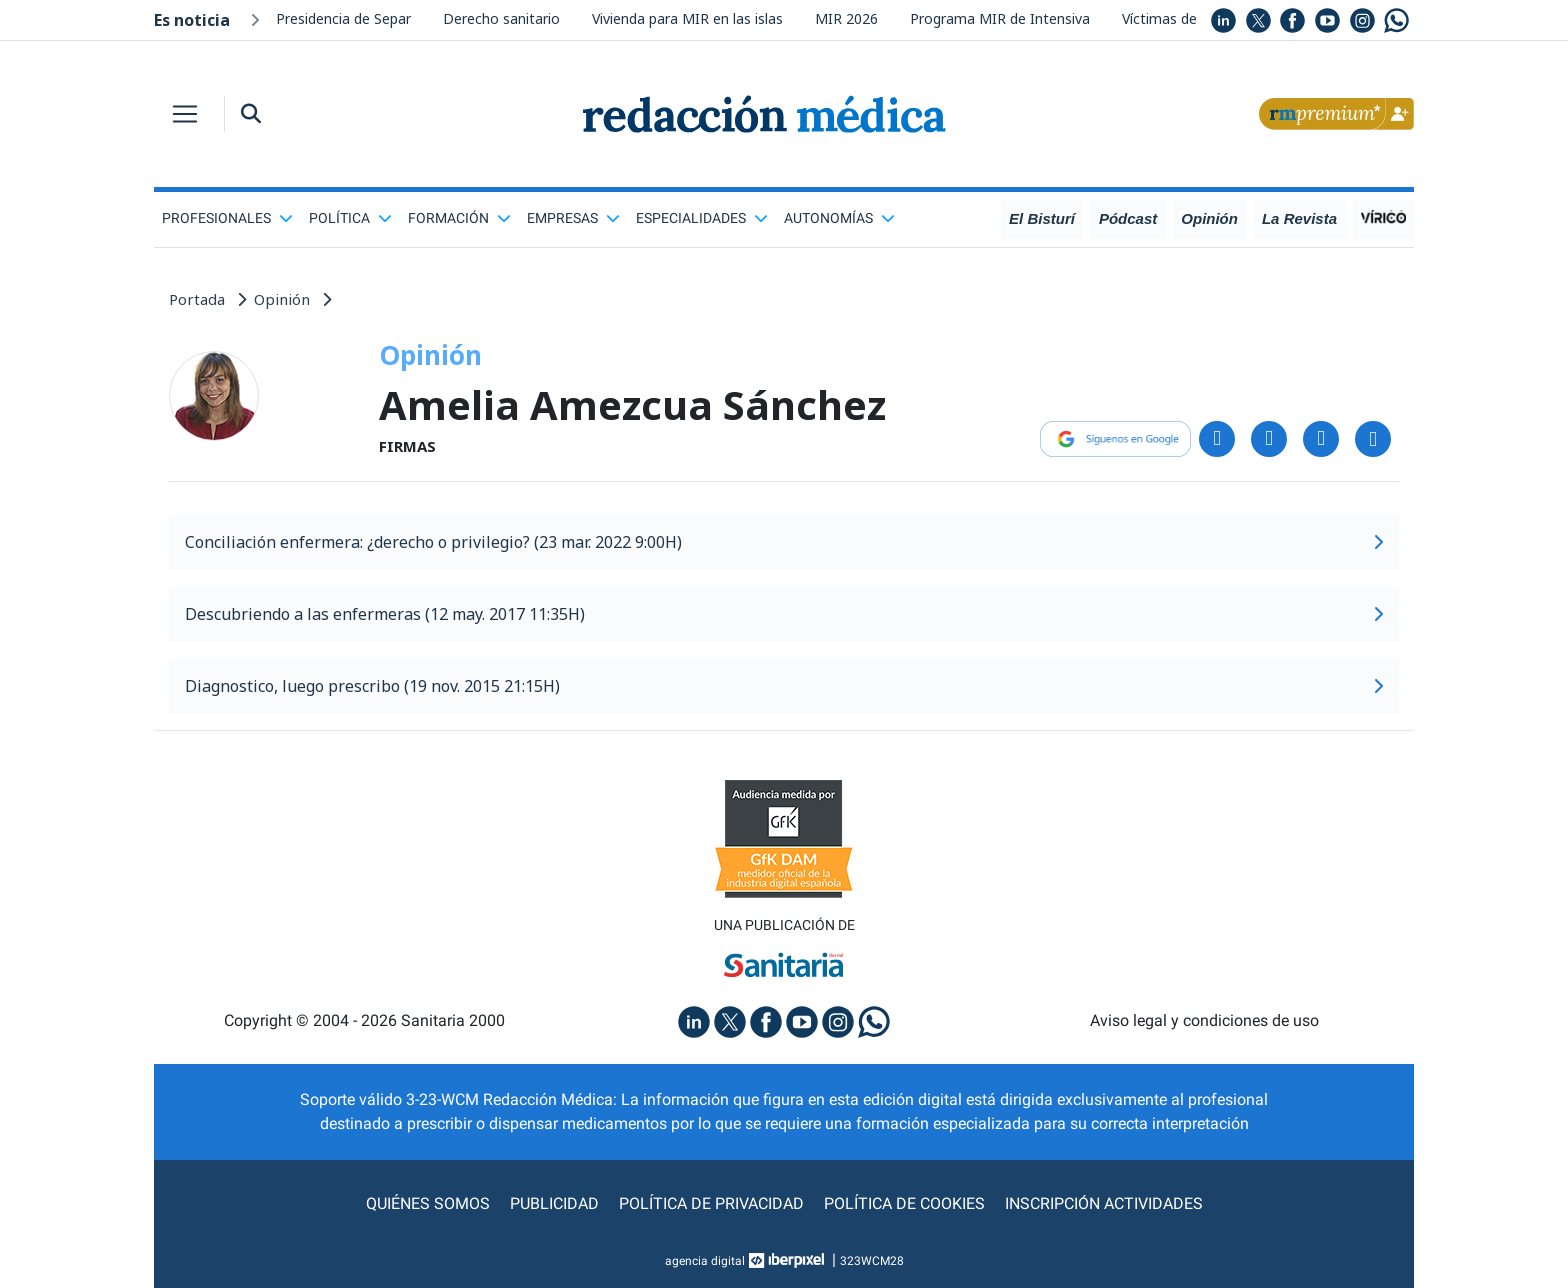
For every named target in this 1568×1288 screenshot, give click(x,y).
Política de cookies (904, 1203)
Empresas (573, 218)
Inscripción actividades (1104, 1203)
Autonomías (839, 218)
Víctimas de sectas (1183, 18)
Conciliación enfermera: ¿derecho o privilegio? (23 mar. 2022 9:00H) (784, 542)
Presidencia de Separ (343, 18)
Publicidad (554, 1203)
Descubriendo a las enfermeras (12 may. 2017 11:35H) (784, 614)
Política (350, 218)
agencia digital (705, 1261)
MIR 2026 (846, 18)
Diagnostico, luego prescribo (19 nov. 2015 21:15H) (784, 686)
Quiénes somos (428, 1203)
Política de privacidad (711, 1203)
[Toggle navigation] (185, 114)
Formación (459, 218)
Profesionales (227, 218)
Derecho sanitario (501, 18)
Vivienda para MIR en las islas (687, 18)
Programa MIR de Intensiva (1000, 18)
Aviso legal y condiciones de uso (1204, 1020)
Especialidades (702, 218)
